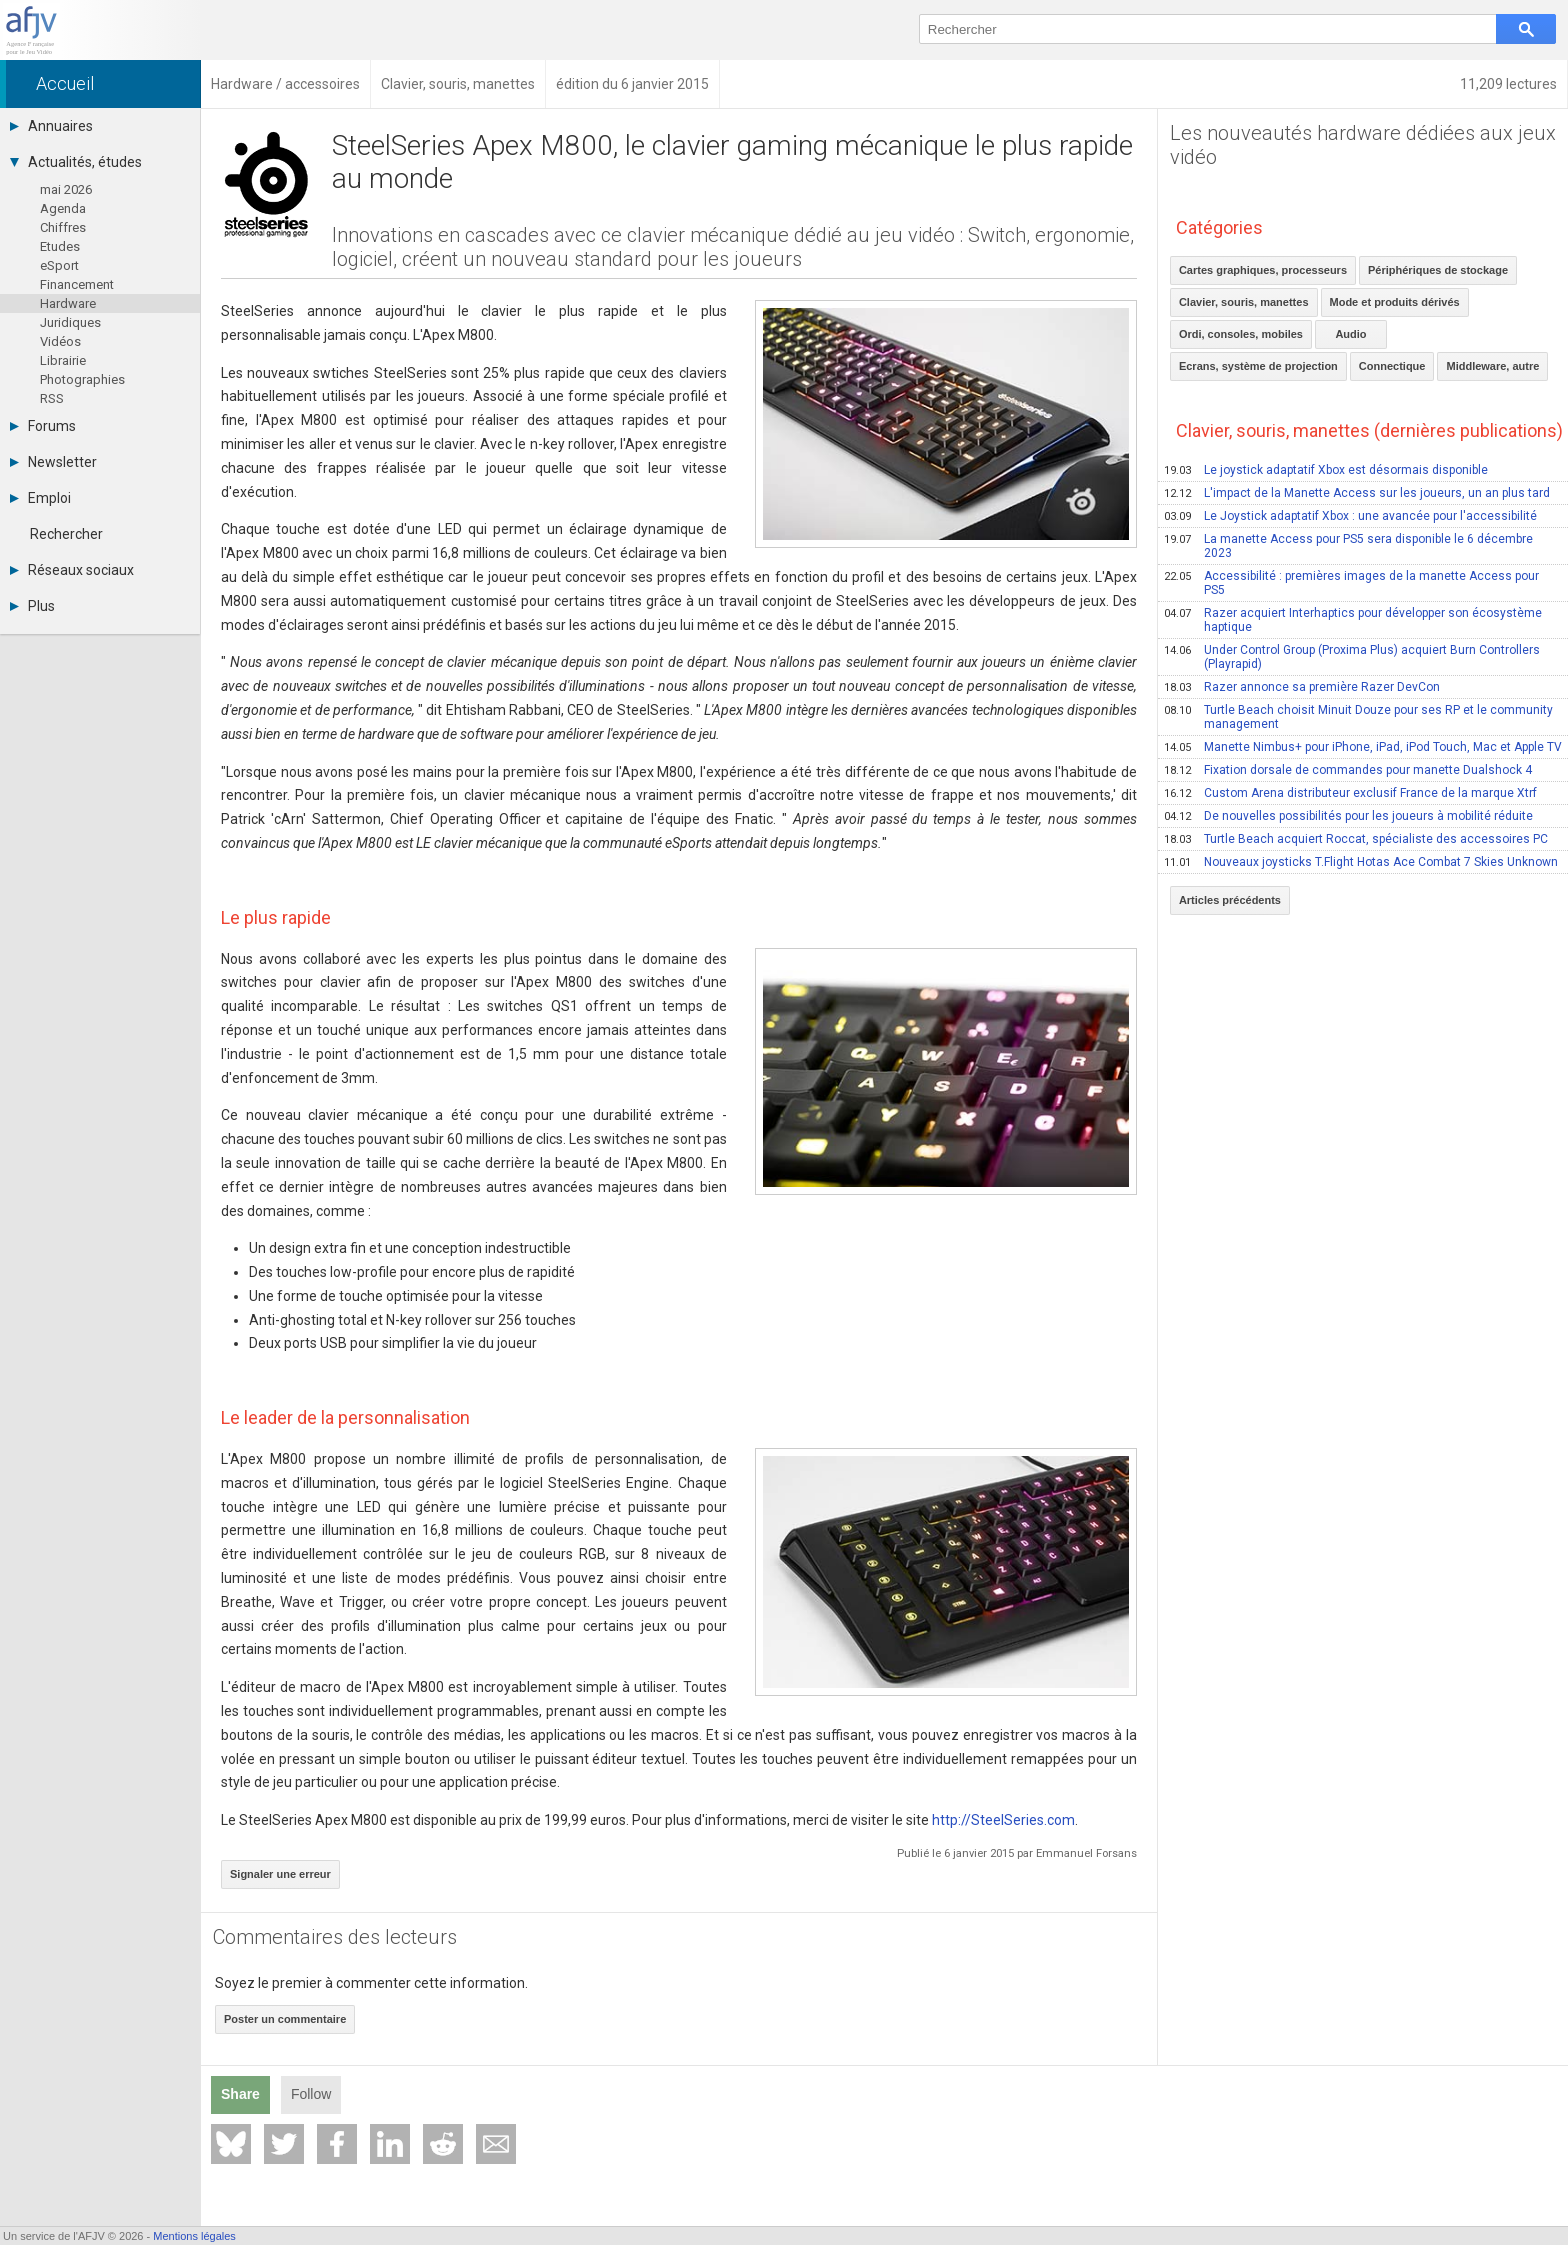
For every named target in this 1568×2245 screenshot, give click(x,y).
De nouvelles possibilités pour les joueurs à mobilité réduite (1348, 816)
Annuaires (51, 126)
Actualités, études (76, 162)
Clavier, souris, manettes (1244, 302)
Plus (32, 606)
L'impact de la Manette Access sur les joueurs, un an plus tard (1357, 493)
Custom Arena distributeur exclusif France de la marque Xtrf (1350, 793)
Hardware (68, 303)
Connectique (1392, 366)
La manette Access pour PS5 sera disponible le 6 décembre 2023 (1348, 546)
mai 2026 (66, 189)
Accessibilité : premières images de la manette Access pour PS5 (1351, 583)
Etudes (60, 246)
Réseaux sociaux (72, 570)
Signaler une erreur (280, 1874)
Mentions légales (194, 2236)
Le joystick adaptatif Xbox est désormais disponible (1326, 470)
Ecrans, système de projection (1258, 366)
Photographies (82, 379)
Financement (77, 284)
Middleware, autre (1492, 366)
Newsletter (53, 462)
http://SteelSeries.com (1003, 1820)
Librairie (63, 360)
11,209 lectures (1508, 84)
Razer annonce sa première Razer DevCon (1302, 687)
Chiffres (63, 227)
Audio (1350, 334)
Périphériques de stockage (1438, 270)
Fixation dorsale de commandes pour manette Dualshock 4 (1348, 770)
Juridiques (70, 322)
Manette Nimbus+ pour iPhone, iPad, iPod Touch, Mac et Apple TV (1363, 747)
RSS (52, 398)
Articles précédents (1230, 900)
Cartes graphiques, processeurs (1263, 270)
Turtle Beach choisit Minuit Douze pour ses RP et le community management (1358, 717)
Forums (43, 426)
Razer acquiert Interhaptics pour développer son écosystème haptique (1353, 620)
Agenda (63, 208)
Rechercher (66, 534)
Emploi (40, 498)
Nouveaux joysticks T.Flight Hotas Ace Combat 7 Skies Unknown (1361, 862)
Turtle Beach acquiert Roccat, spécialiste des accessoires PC (1356, 839)
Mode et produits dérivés (1395, 302)
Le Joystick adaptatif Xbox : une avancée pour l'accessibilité (1350, 516)
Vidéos (60, 341)
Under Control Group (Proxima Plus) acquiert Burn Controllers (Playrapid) (1352, 657)
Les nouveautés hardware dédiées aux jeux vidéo (1363, 145)
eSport (59, 265)
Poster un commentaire (285, 2019)
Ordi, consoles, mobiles (1241, 334)
